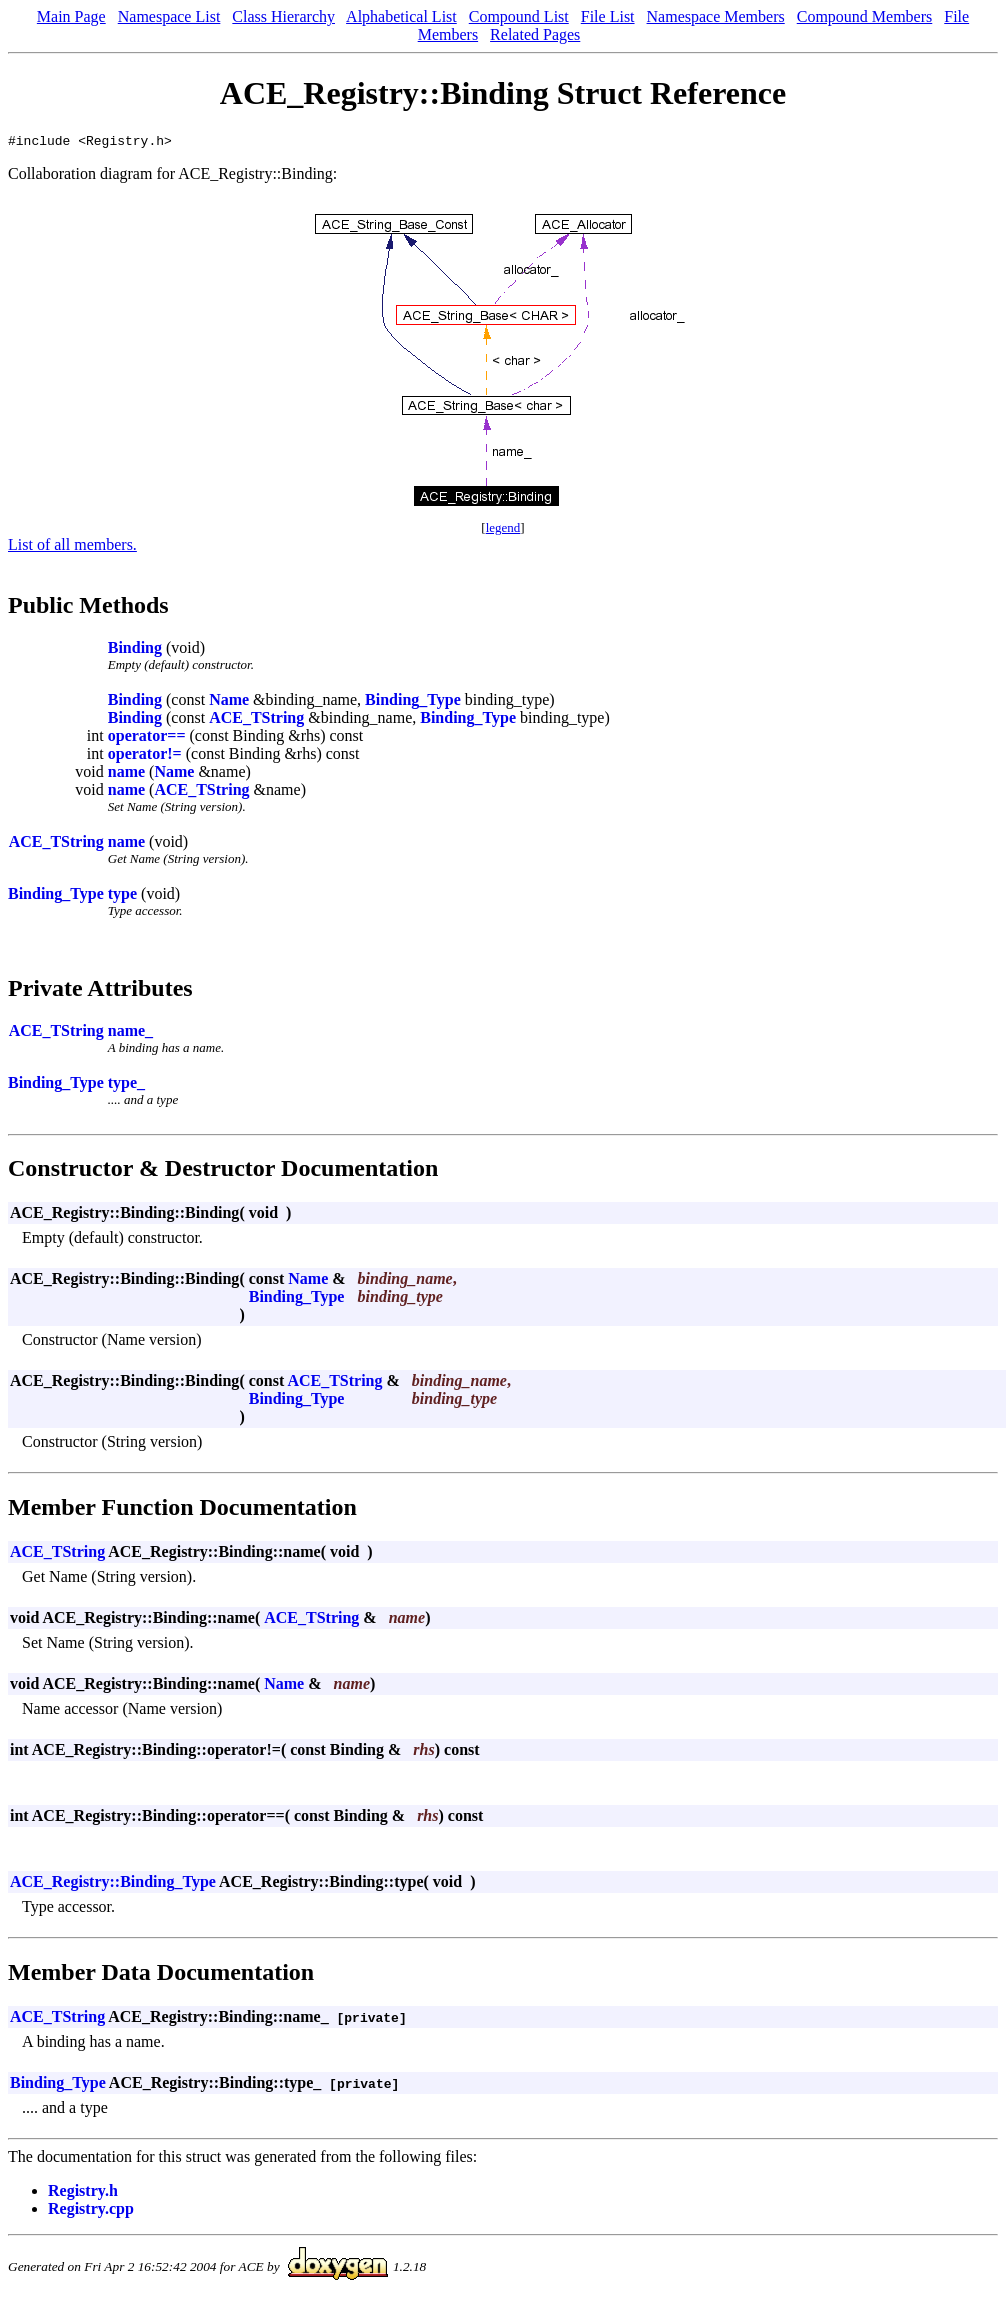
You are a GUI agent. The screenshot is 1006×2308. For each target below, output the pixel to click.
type (122, 896)
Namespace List (169, 16)
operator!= (145, 756)
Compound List (519, 16)
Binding (135, 650)
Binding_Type (413, 702)
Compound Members (865, 16)
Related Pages (535, 34)
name (126, 774)
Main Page (71, 16)
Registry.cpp (91, 2211)
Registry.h (83, 2193)
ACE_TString (256, 720)
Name (229, 702)
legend (503, 530)
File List (608, 16)
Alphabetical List (401, 16)
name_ (130, 1033)
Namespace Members (716, 16)
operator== (147, 738)
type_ (126, 1085)
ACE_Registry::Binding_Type (113, 1884)
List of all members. (72, 547)
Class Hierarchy (283, 16)
